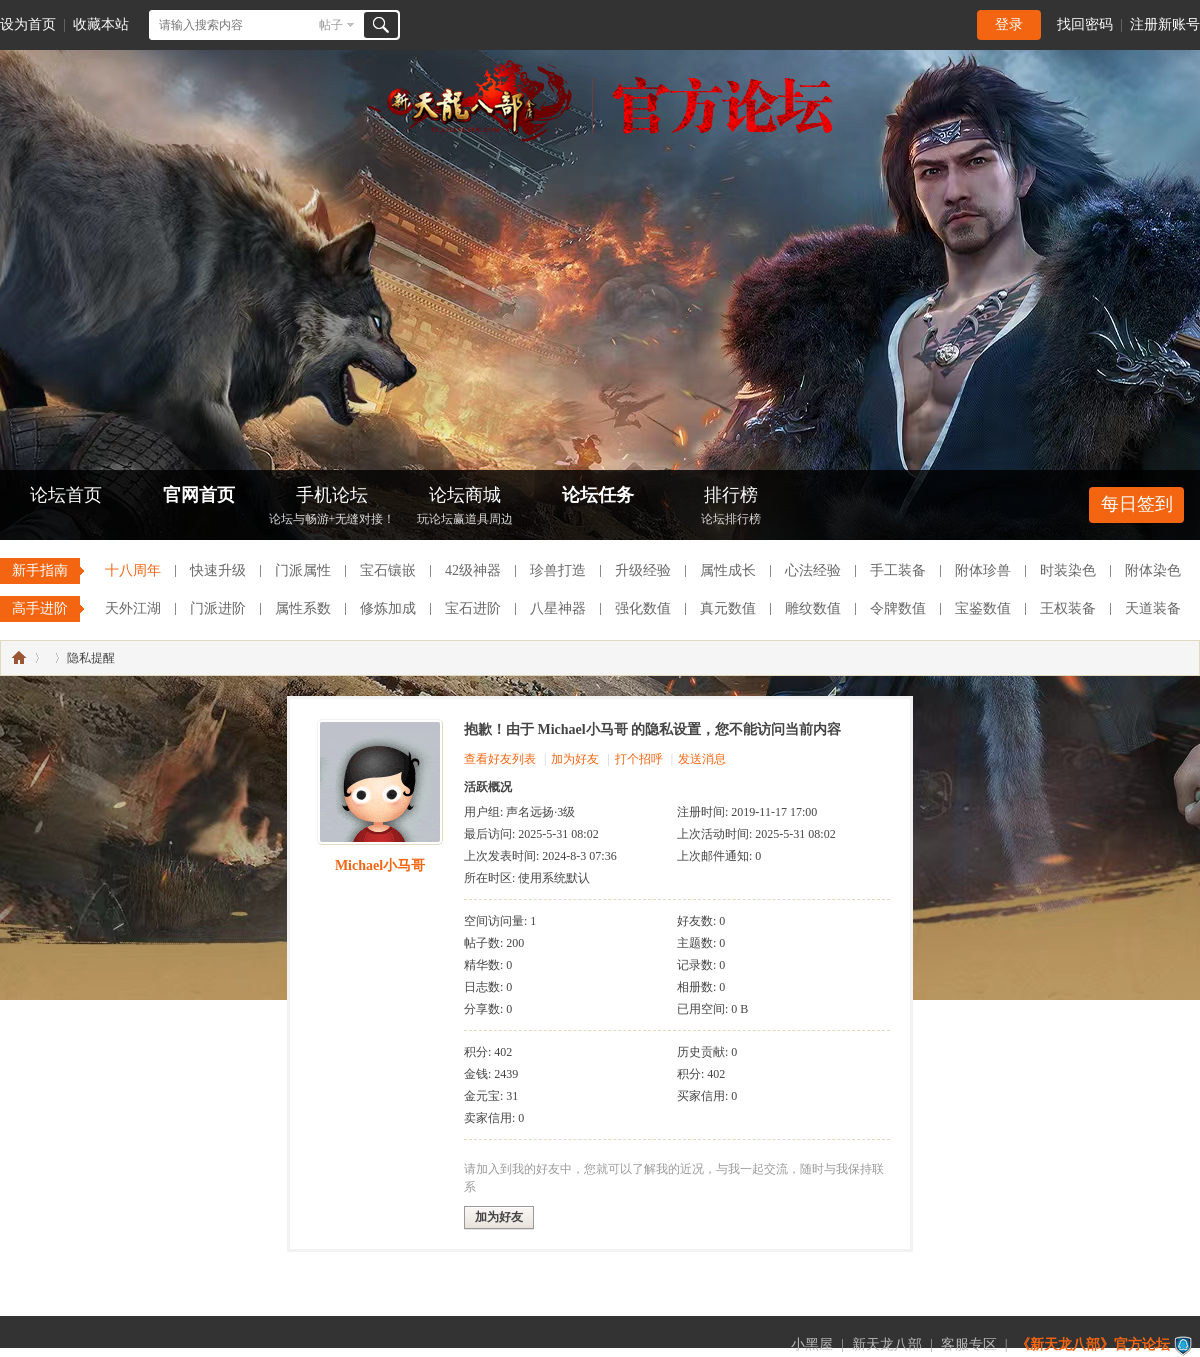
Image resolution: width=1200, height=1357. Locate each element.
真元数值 (728, 608)
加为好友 (575, 759)
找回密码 (1085, 24)
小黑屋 (812, 1344)
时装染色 (1068, 570)
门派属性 (303, 570)
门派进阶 (218, 608)
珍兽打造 (558, 570)
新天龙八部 (887, 1344)
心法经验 (813, 570)
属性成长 (728, 570)
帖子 (331, 25)
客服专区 (969, 1344)
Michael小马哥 (380, 865)
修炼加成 (388, 608)
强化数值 (643, 608)
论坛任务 (598, 495)
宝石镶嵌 (388, 570)
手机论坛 (332, 507)
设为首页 (28, 24)
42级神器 (473, 570)
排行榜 (731, 507)
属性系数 (303, 608)
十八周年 (133, 570)
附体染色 (1153, 570)
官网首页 (199, 495)
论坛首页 (66, 495)
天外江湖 (133, 608)
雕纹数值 (813, 608)
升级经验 (643, 570)
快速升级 (218, 570)
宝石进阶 (473, 608)
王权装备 (1068, 608)
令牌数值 (898, 608)
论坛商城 (465, 507)
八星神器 (558, 608)
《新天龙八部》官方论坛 (1093, 1344)
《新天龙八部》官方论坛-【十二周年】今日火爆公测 (19, 658)
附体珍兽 (983, 570)
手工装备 (898, 570)
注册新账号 (1165, 24)
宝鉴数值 (983, 608)
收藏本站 (101, 24)
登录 (1009, 24)
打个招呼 (639, 759)
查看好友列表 (500, 759)
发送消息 (702, 759)
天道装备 (1153, 608)
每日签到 (1137, 504)
